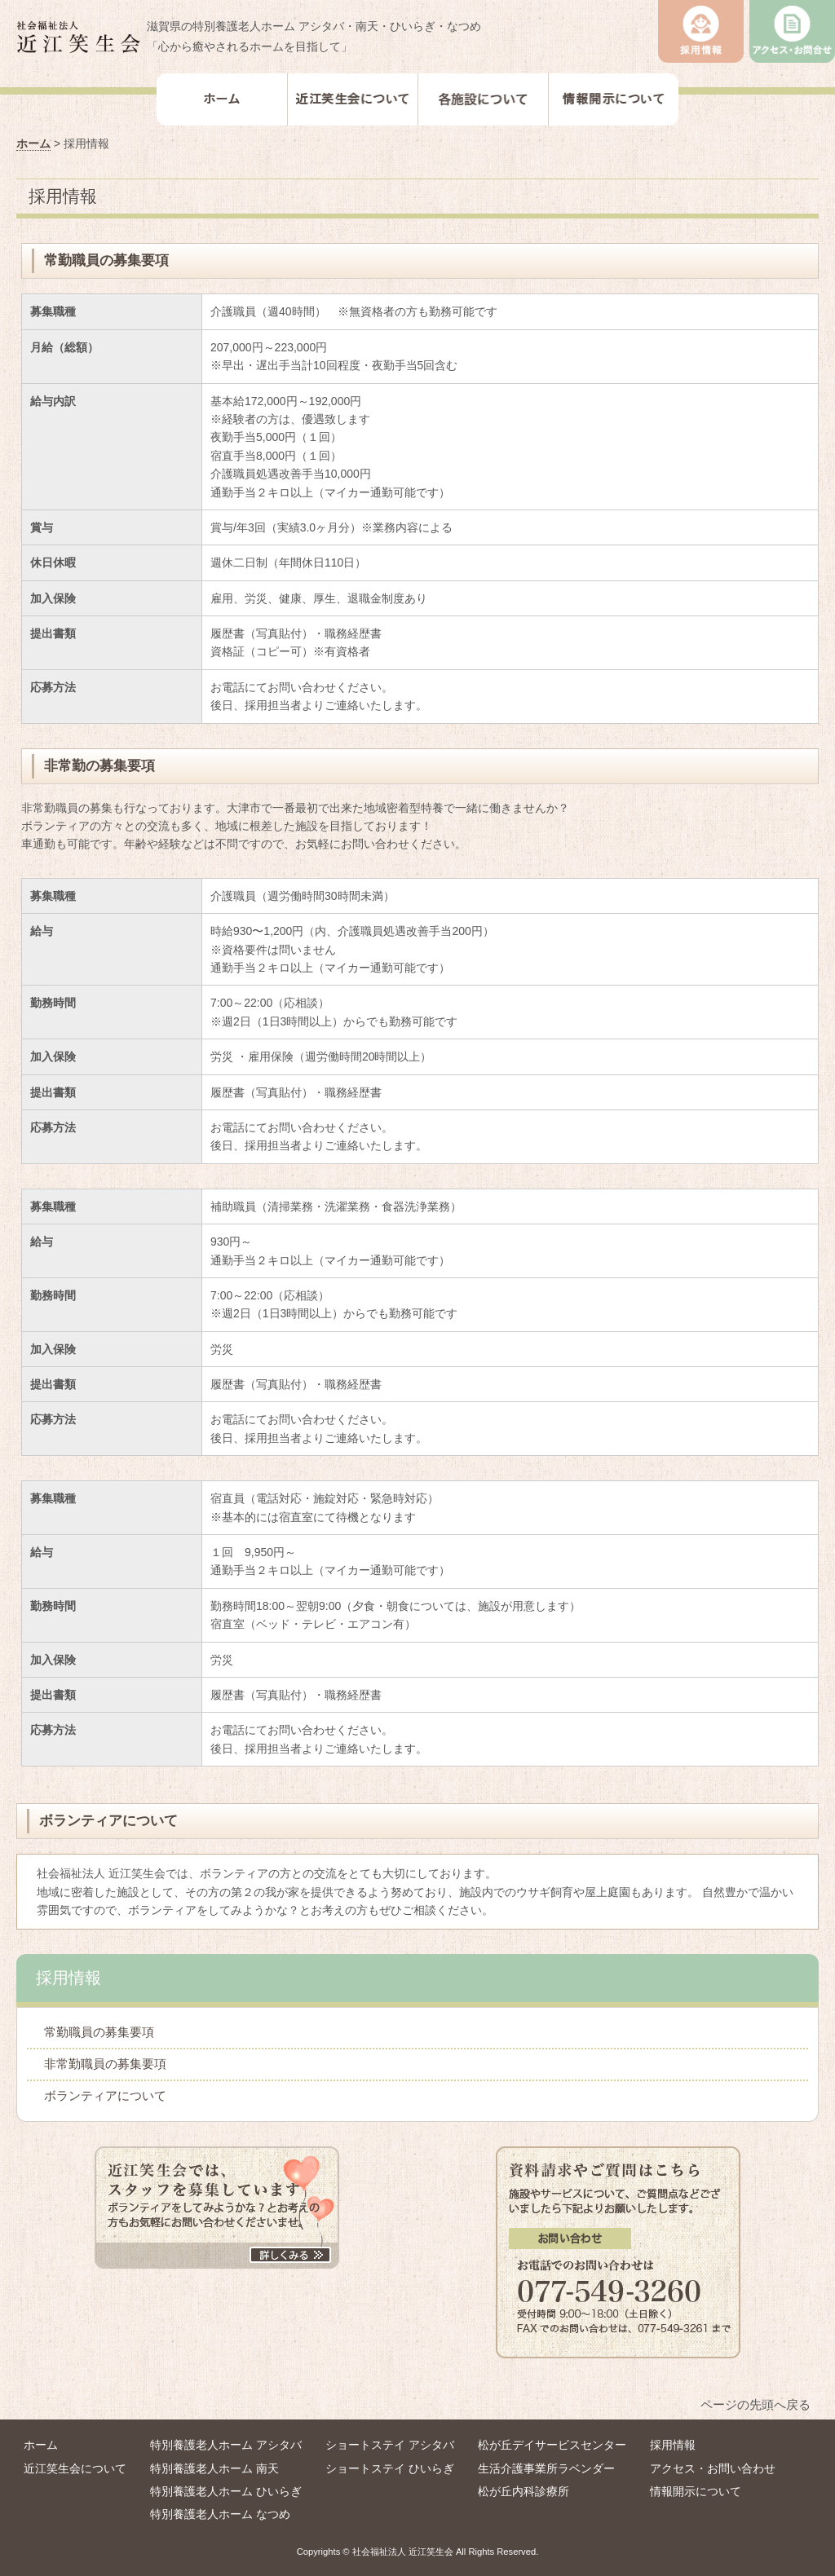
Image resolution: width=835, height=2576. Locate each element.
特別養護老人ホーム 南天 (214, 2468)
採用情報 (673, 2444)
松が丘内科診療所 (523, 2491)
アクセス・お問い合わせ (712, 2468)
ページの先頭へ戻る (755, 2404)
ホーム (33, 143)
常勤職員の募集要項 (99, 2032)
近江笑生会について (75, 2468)
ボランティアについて (105, 2095)
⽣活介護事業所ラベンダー (546, 2468)
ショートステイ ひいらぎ (389, 2468)
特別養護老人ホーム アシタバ (226, 2444)
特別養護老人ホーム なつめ (220, 2514)
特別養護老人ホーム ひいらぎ (226, 2491)
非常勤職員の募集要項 (105, 2064)
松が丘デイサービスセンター (552, 2444)
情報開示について (695, 2491)
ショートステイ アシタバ (389, 2444)
